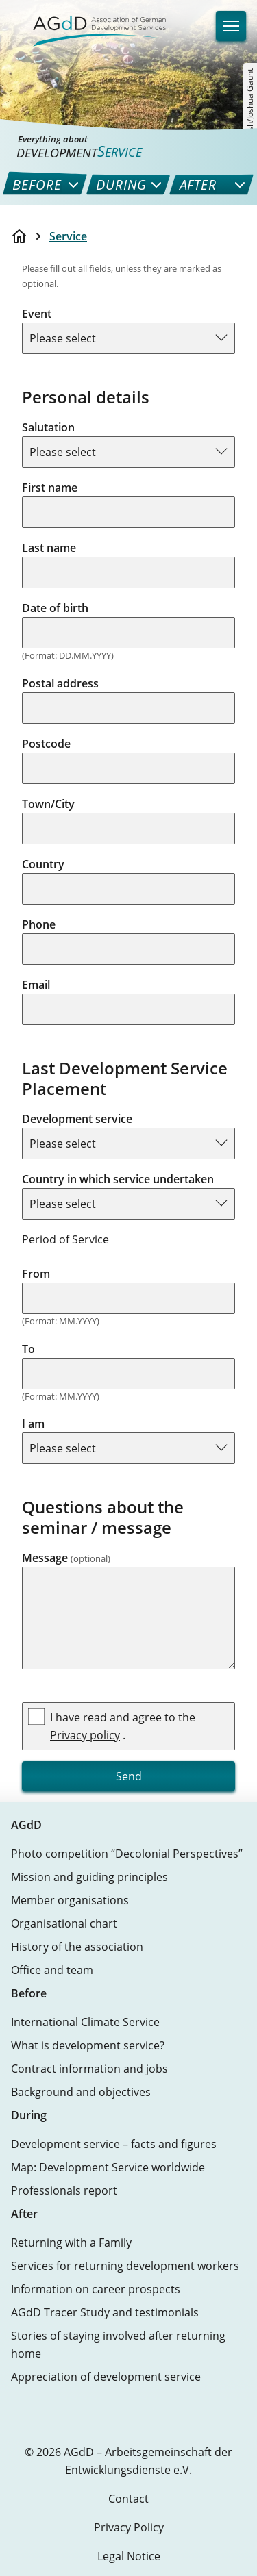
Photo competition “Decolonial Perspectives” (127, 1853)
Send (129, 1776)
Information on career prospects (95, 2289)
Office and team (52, 1970)
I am (33, 1423)
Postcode (46, 743)
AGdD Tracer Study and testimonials (105, 2312)
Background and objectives (81, 2091)
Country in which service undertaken (118, 1179)
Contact (128, 2498)
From (36, 1273)
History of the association (77, 1946)
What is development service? (87, 2045)
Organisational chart (64, 1923)
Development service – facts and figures (114, 2143)
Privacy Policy (129, 2527)
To (28, 1348)
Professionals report (64, 2190)
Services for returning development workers (125, 2265)
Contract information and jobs (89, 2068)
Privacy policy (85, 1735)
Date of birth (55, 608)
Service (68, 236)
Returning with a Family (71, 2242)
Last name (49, 547)
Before (29, 1993)
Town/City (48, 803)
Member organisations (70, 1900)
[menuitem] (35, 185)
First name (49, 487)
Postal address (60, 683)
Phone (39, 924)
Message (66, 1557)
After (24, 2213)
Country (43, 864)
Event (36, 313)
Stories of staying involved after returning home (118, 2344)
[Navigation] (231, 26)
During (29, 2115)
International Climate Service (85, 2022)
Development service (77, 1118)
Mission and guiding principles (89, 1876)
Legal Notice (128, 2556)
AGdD (26, 1824)
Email (36, 984)
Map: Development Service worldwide (108, 2167)
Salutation (48, 427)
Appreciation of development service (106, 2376)
